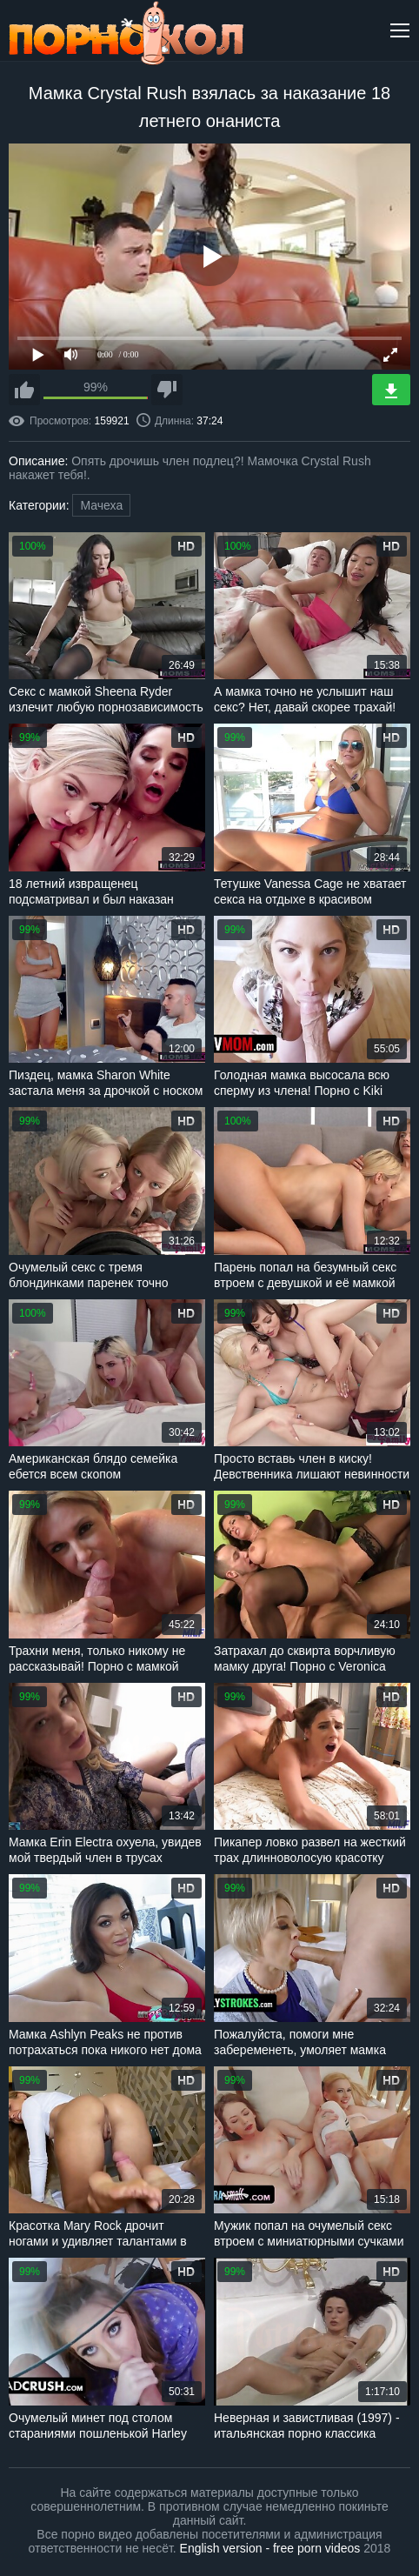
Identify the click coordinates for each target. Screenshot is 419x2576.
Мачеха (101, 505)
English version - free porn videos (270, 2548)
